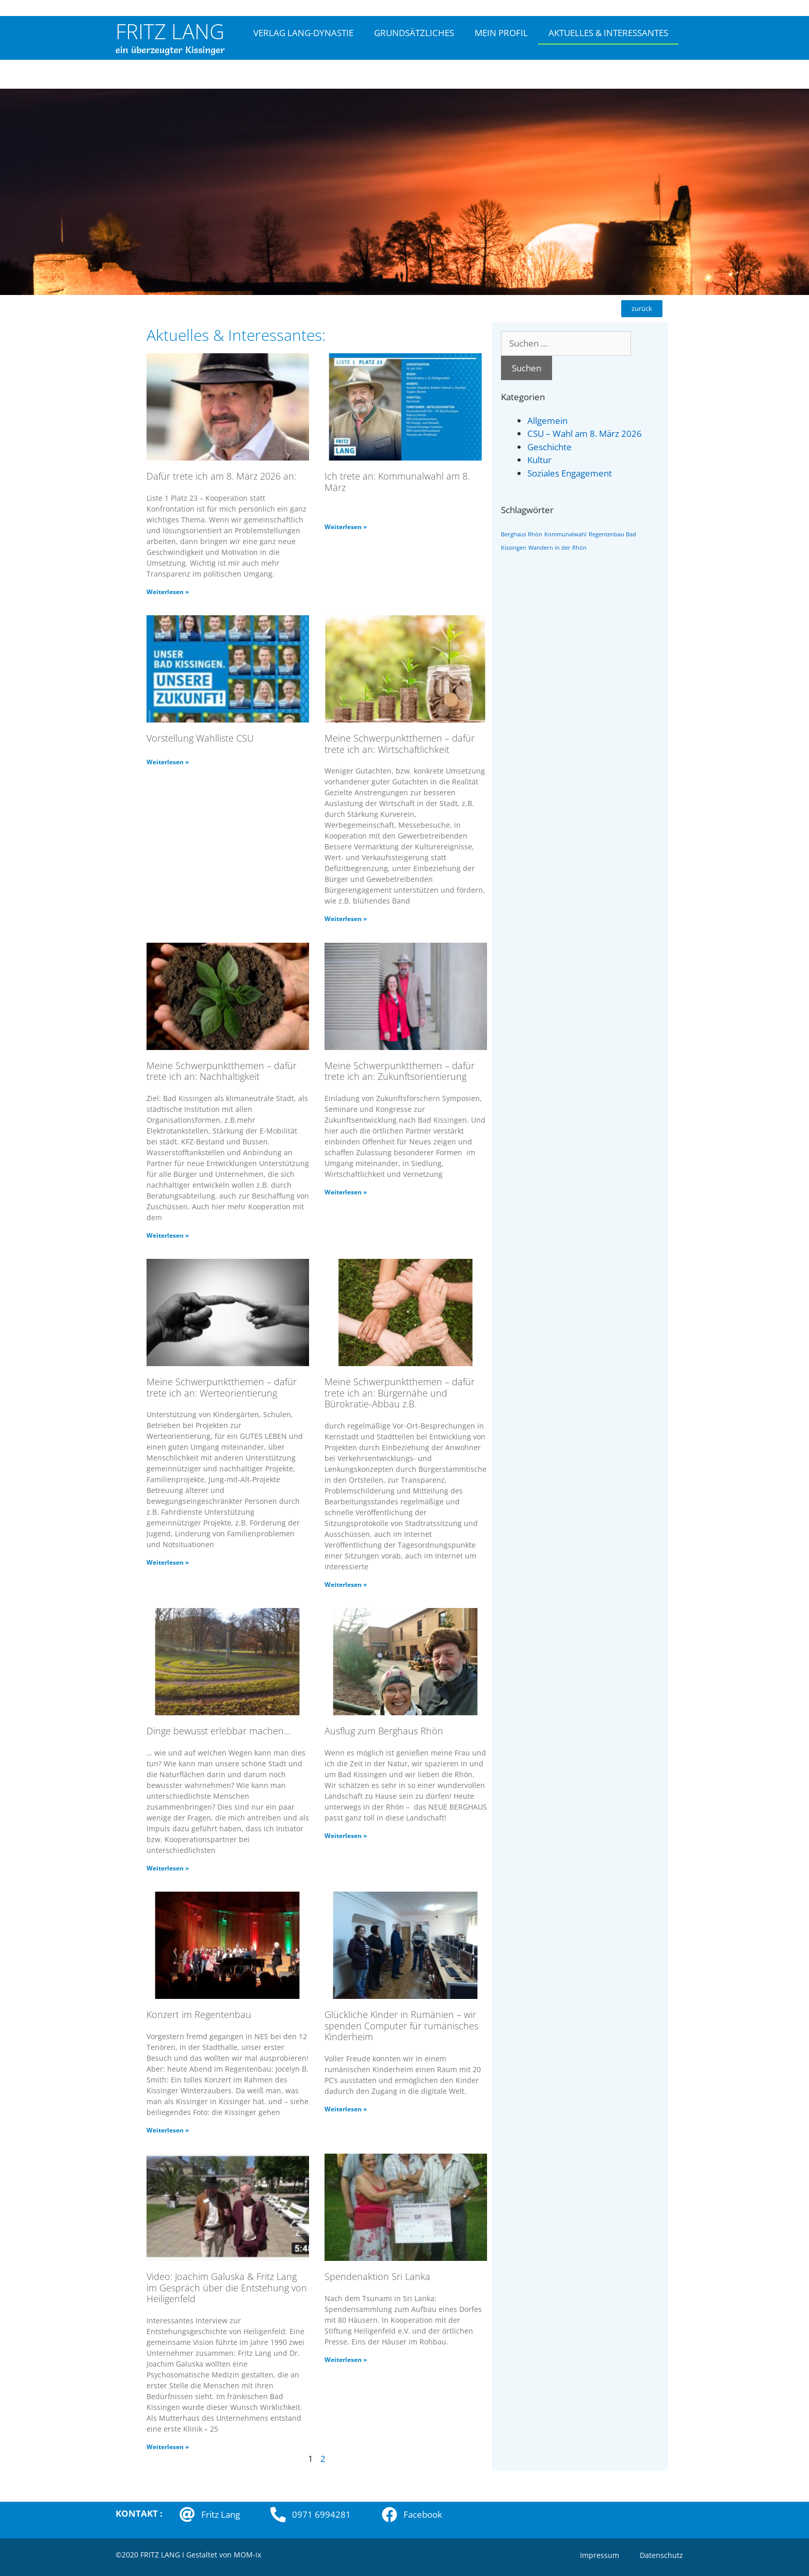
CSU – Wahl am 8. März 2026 (584, 433)
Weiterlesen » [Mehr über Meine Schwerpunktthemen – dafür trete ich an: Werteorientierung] (168, 1562)
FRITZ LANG (170, 31)
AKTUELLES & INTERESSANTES (608, 33)
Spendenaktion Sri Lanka (377, 2276)
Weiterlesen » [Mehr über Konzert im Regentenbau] (168, 2130)
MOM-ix (247, 2554)
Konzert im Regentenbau (199, 2014)
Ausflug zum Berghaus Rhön (384, 1731)
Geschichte (549, 447)
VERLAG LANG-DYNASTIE (303, 33)
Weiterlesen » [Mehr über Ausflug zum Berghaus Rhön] (346, 1835)
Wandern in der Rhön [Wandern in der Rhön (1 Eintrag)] (557, 547)
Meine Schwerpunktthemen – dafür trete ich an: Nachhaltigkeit (222, 1071)
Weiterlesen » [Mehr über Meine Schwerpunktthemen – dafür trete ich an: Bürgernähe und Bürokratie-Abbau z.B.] (346, 1584)
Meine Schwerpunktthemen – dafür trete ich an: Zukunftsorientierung (400, 1071)
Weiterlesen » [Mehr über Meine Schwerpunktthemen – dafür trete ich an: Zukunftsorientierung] (346, 1192)
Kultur (539, 460)
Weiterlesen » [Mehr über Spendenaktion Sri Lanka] (346, 2359)
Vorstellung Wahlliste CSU (200, 738)
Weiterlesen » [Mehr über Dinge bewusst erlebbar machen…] (168, 1868)
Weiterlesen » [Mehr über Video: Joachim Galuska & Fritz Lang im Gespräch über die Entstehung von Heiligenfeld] (168, 2446)
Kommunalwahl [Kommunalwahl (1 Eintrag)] (565, 534)
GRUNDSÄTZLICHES (414, 33)
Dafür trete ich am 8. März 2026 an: (221, 476)
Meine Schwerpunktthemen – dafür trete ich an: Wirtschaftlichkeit (400, 744)
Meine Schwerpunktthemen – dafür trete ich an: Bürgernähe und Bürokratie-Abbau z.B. (400, 1392)
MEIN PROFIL (501, 33)
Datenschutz (661, 2555)
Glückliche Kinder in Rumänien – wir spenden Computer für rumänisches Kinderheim (401, 2025)
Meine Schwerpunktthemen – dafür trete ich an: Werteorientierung (222, 1387)
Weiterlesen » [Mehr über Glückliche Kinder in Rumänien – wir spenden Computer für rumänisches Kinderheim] (346, 2109)
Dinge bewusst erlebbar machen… (218, 1731)
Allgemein (547, 420)
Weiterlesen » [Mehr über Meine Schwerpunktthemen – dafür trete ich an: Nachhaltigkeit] (168, 1235)
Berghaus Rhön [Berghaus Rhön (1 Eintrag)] (521, 534)
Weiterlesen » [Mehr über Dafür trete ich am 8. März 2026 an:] (168, 591)
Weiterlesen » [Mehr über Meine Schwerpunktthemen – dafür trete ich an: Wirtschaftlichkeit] (346, 918)
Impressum (599, 2555)
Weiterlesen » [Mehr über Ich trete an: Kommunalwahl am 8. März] (346, 526)
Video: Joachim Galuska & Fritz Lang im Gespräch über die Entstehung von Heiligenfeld (227, 2287)
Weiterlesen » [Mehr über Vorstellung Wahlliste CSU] (168, 762)
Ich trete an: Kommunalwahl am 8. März (397, 482)
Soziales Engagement (569, 473)
